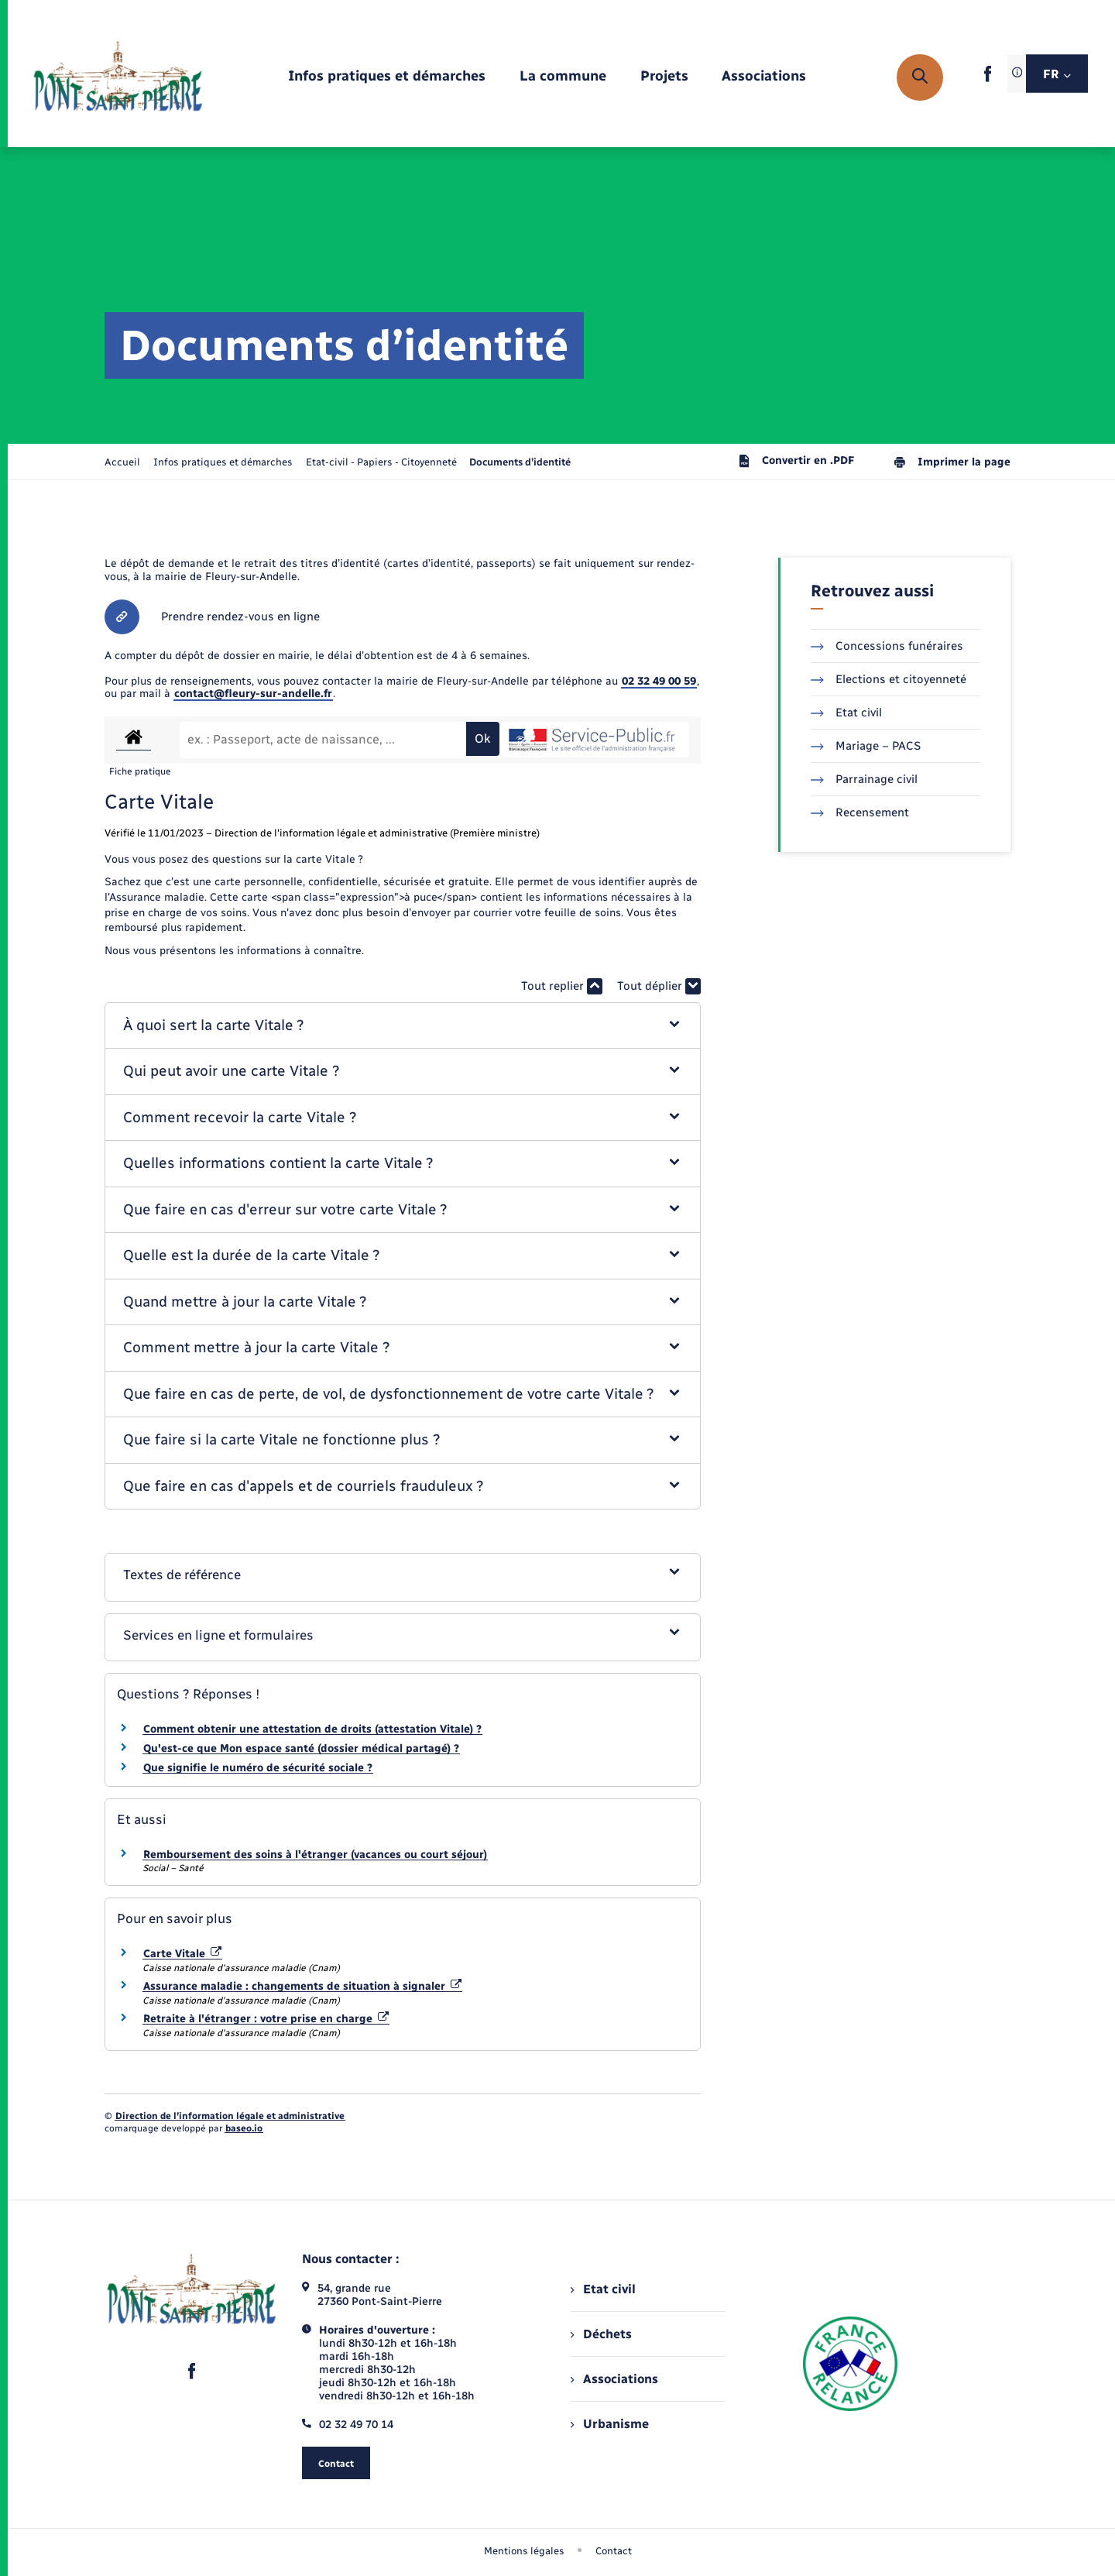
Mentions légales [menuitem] (524, 2551)
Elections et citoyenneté (888, 679)
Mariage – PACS (866, 746)
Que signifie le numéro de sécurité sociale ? (257, 1767)
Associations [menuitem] (614, 2379)
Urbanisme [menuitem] (609, 2423)
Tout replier (561, 986)
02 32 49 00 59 (659, 681)
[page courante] (520, 462)
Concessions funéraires (887, 646)
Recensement (860, 812)
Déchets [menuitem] (601, 2334)
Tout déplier (659, 986)
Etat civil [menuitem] (603, 2289)
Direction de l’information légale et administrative (230, 2116)
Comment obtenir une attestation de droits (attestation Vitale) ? (312, 1729)
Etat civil (846, 713)
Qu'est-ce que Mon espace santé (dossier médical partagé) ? (301, 1748)
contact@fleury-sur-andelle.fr (253, 693)
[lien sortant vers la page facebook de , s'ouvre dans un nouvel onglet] (987, 78)
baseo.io (243, 2128)
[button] (403, 1026)
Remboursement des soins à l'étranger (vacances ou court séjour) (315, 1854)
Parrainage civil (864, 779)
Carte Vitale (182, 1953)
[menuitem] (386, 77)
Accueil (122, 462)
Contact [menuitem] (613, 2551)
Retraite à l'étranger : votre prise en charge (266, 2018)
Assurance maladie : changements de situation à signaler (302, 1986)
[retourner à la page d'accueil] (118, 77)
